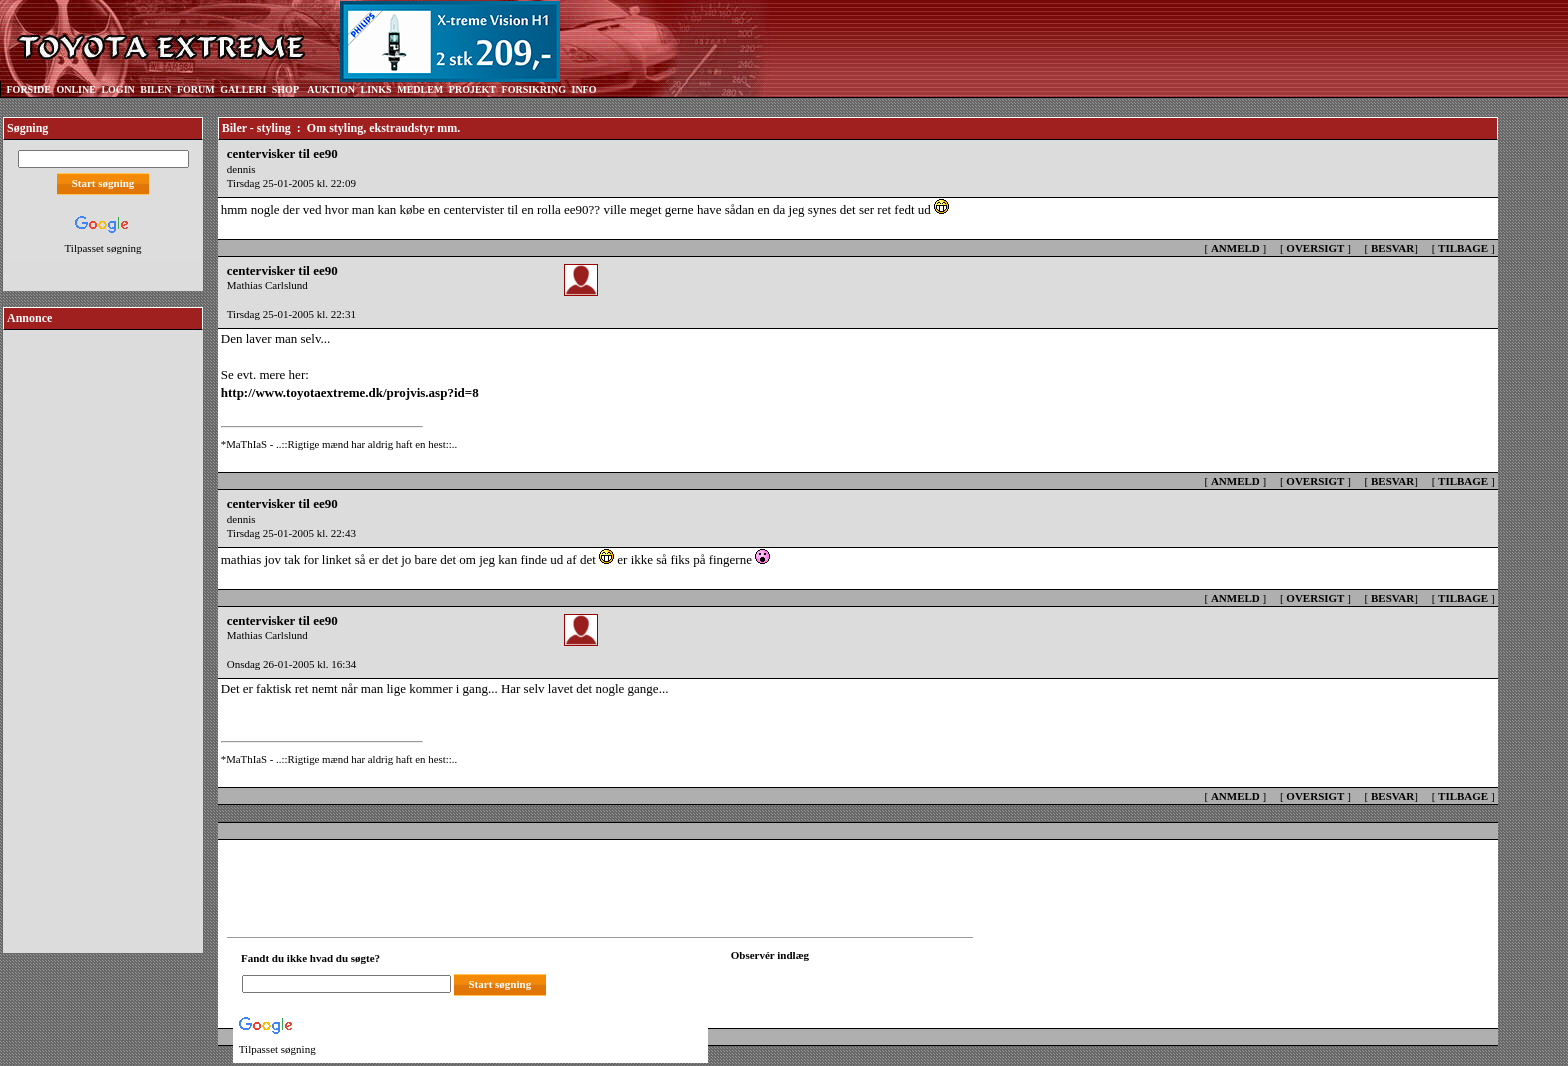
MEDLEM (420, 89)
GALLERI (243, 89)
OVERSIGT (1315, 248)
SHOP (285, 89)
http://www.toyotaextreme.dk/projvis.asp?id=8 (350, 392)
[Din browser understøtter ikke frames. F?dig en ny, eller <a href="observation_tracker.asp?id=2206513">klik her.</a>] (821, 982)
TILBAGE (1463, 248)
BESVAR (1392, 248)
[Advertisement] (103, 634)
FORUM (196, 89)
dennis (241, 169)
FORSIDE (29, 89)
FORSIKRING (534, 89)
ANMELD (1235, 248)
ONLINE (75, 89)
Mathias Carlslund (267, 285)
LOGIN (117, 89)
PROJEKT (472, 89)
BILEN (155, 89)
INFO (583, 89)
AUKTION (331, 89)
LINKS (376, 89)
